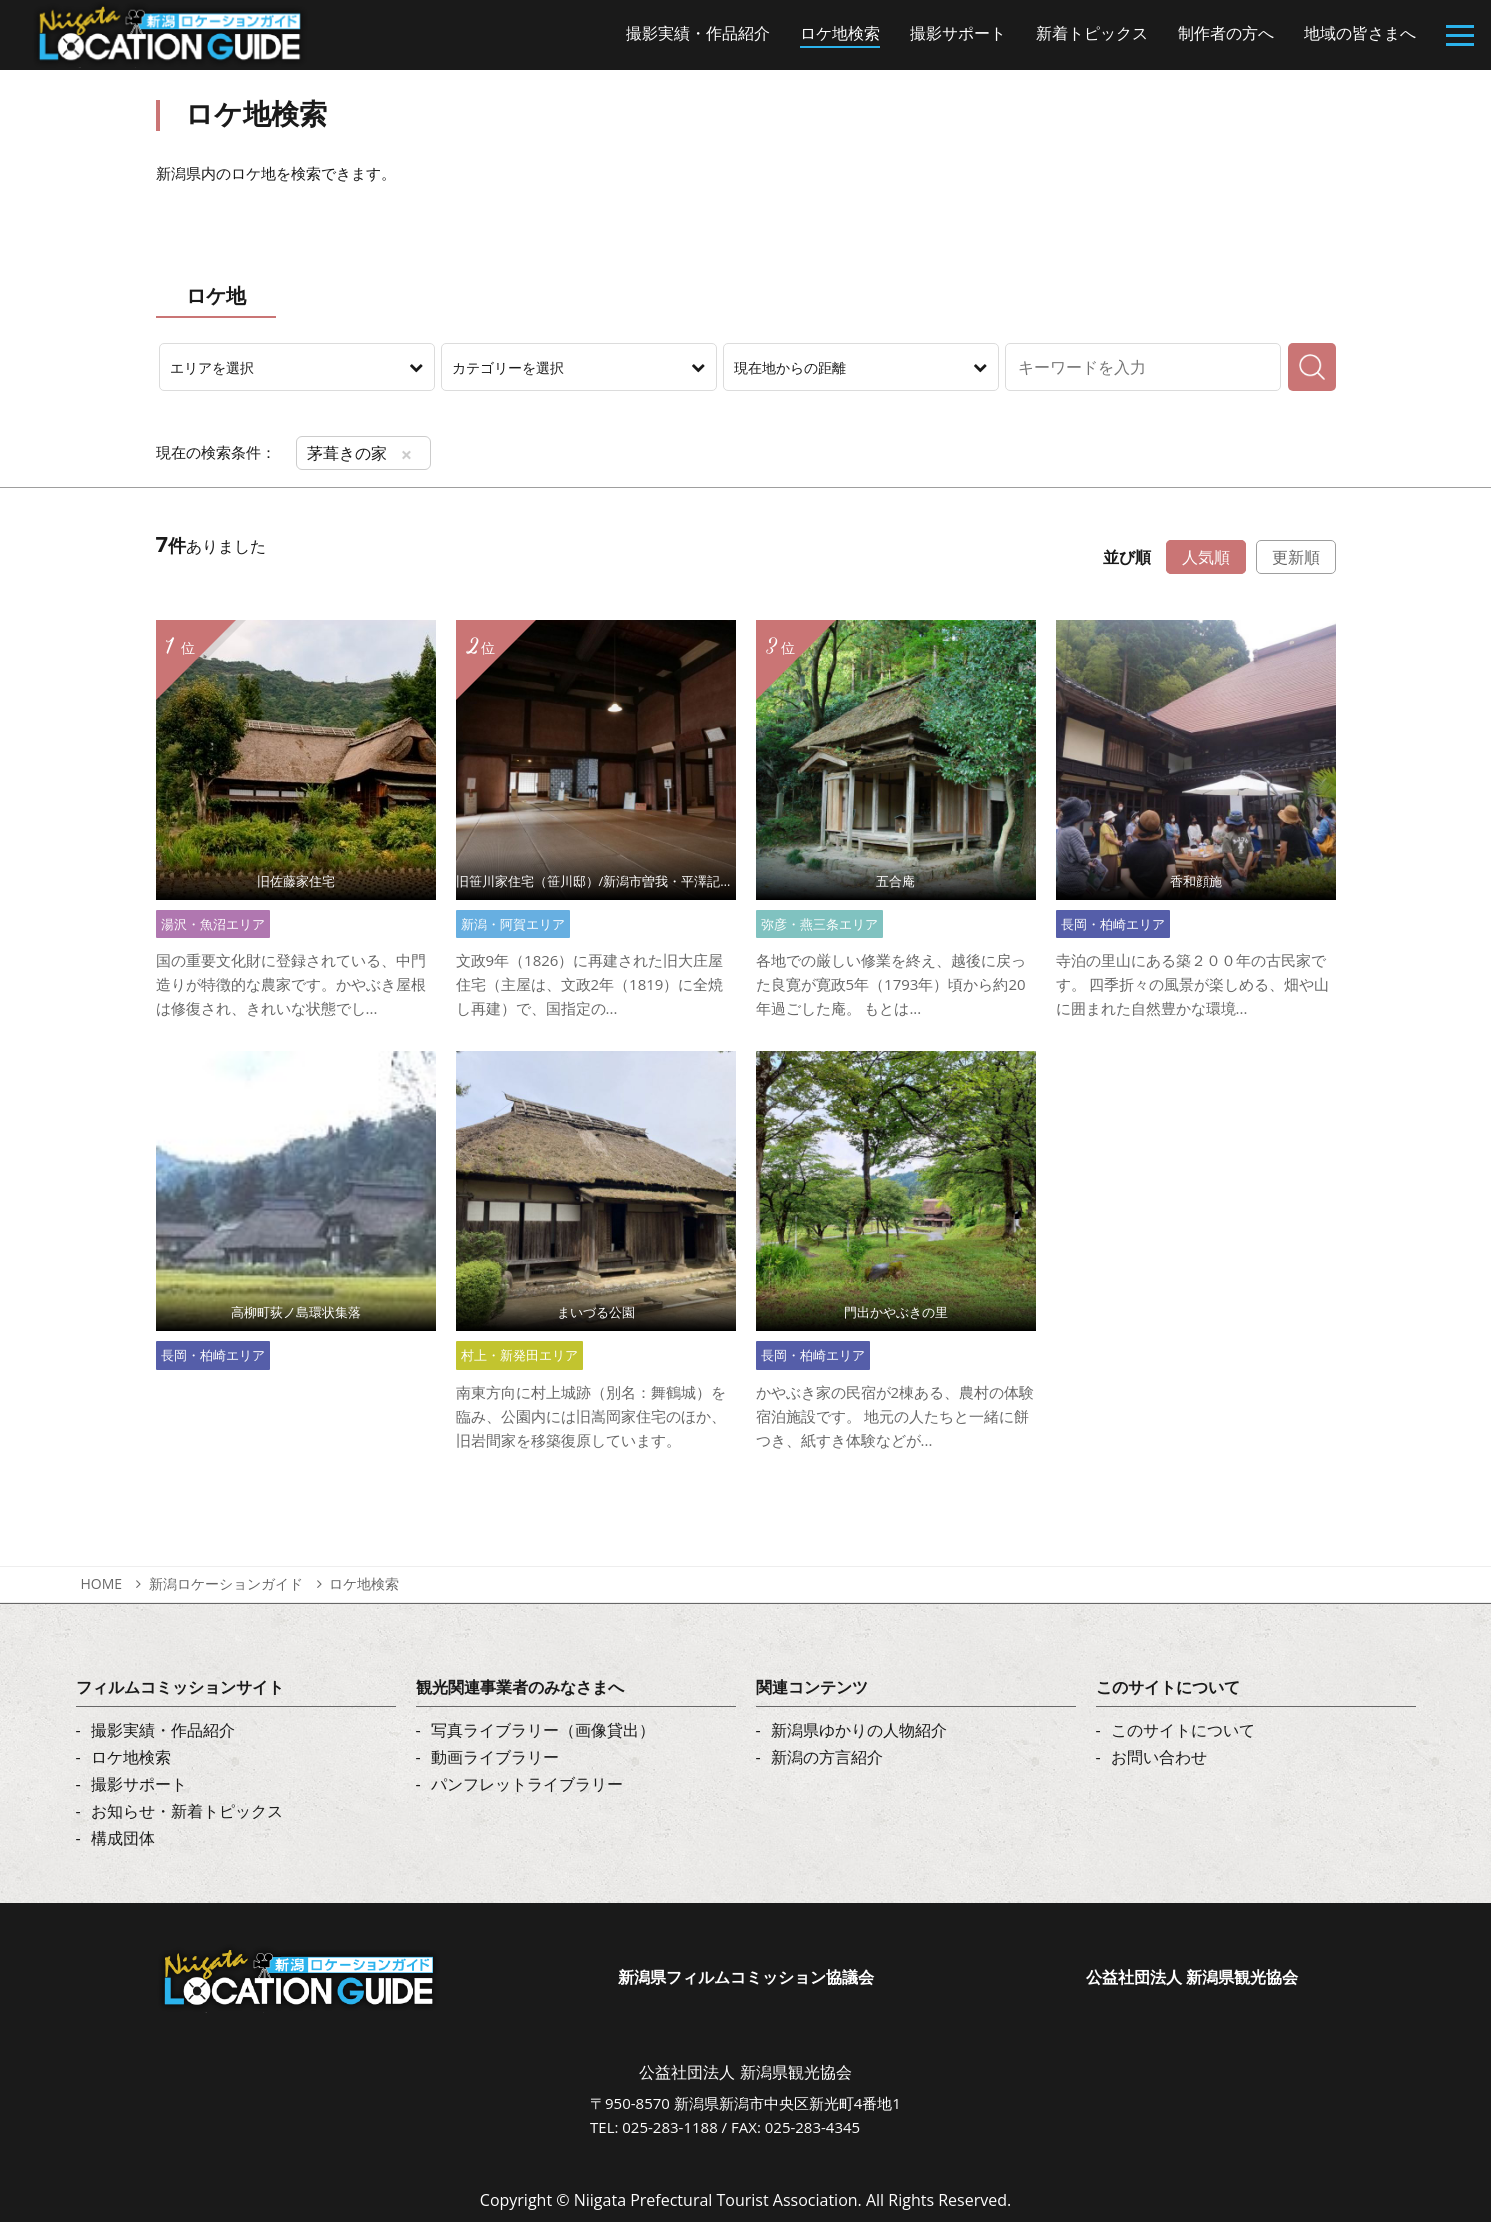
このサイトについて (1183, 1730)
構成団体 (123, 1838)
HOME (102, 1583)
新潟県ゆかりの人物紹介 (859, 1730)
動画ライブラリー (495, 1757)
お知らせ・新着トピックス (187, 1811)
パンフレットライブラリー (527, 1784)
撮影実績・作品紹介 (163, 1730)
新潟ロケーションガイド (226, 1583)
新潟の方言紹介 (827, 1757)
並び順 (1127, 557)
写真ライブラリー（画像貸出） (543, 1730)
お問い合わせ (1159, 1757)
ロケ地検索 (364, 1583)
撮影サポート (139, 1784)
